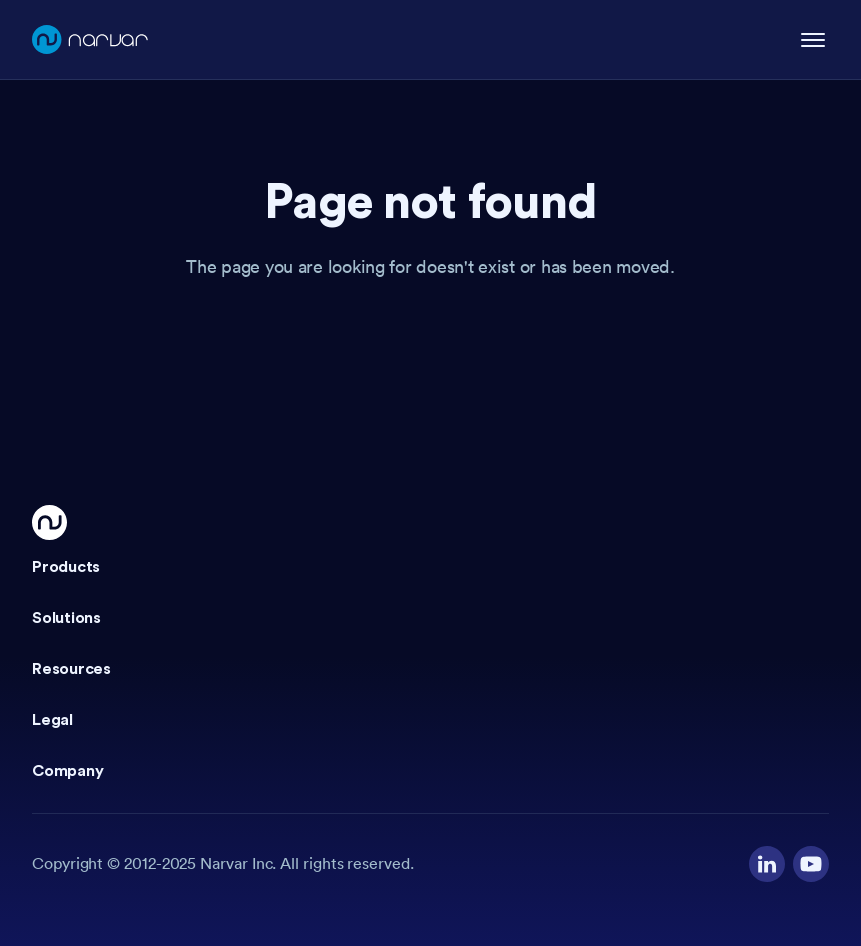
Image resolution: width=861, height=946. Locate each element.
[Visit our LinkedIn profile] (767, 864)
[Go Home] (49, 522)
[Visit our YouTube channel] (811, 864)
